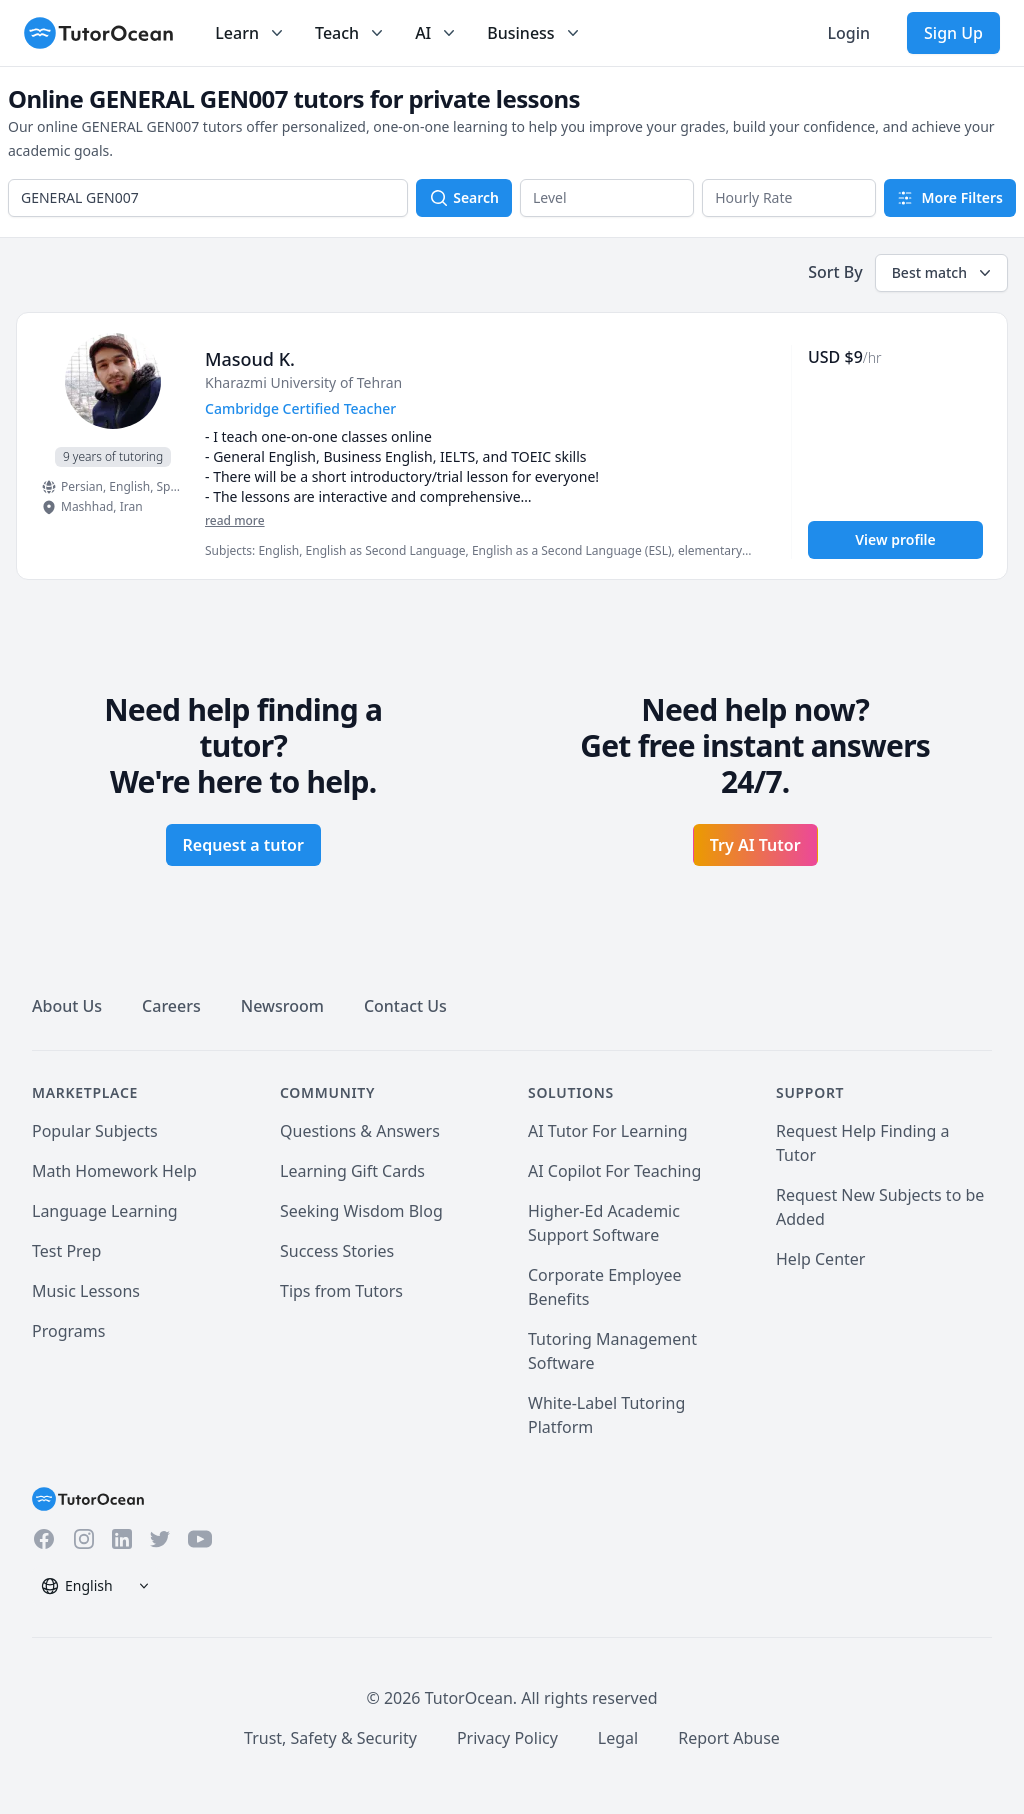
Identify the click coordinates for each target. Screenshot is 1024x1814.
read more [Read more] (235, 520)
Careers (171, 1006)
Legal (618, 1738)
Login (848, 33)
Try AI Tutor (755, 845)
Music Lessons (86, 1291)
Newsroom (282, 1006)
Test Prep (66, 1251)
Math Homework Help (114, 1171)
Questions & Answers (360, 1131)
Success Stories (337, 1251)
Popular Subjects (95, 1131)
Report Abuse (729, 1738)
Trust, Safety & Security (330, 1738)
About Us (67, 1006)
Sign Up (953, 33)
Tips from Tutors (341, 1291)
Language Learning (105, 1211)
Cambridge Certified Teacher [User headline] (300, 408)
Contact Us (405, 1006)
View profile (895, 539)
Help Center (820, 1259)
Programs (68, 1331)
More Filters (950, 197)
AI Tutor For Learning (608, 1131)
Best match (943, 273)
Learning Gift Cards (352, 1171)
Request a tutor (243, 845)
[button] (607, 198)
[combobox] (208, 198)
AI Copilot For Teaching (614, 1171)
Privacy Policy (507, 1738)
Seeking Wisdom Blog (361, 1211)
